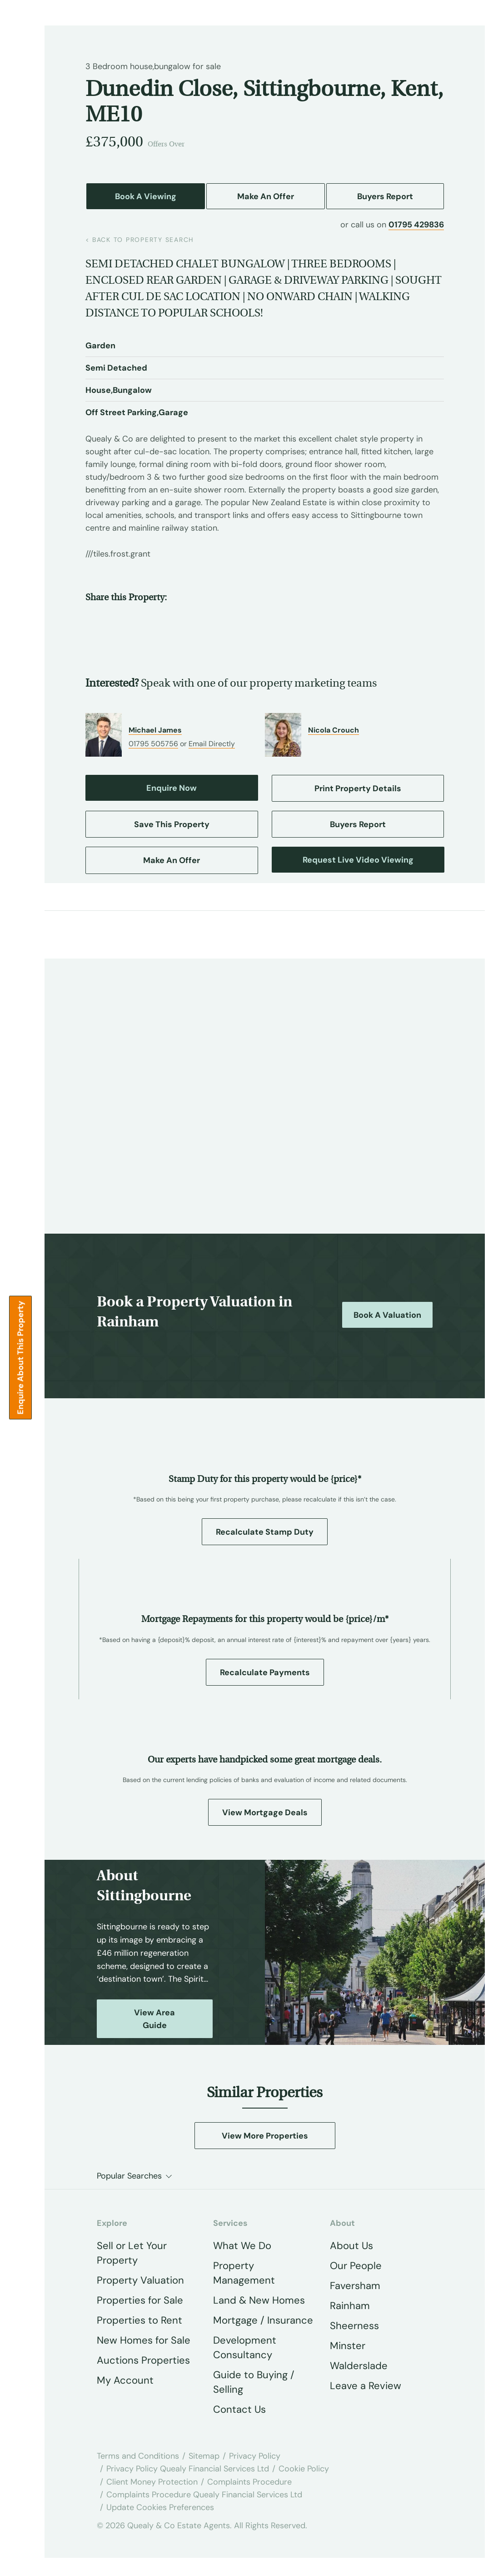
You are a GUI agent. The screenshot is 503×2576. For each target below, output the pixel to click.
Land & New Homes (259, 2300)
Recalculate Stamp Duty (265, 1532)
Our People (356, 2265)
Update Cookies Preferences (160, 2507)
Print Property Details (357, 788)
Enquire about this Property (20, 1357)
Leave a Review (365, 2385)
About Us (351, 2245)
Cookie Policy (304, 2468)
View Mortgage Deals (265, 1812)
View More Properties (265, 2135)
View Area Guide (154, 2019)
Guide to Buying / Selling (253, 2382)
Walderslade (359, 2365)
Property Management (244, 2273)
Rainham (350, 2305)
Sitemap (204, 2455)
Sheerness (354, 2325)
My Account (125, 2380)
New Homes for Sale (143, 2340)
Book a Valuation (387, 1315)
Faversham (355, 2285)
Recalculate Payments (265, 1672)
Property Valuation (140, 2280)
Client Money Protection (152, 2481)
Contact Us (239, 2409)
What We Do (242, 2245)
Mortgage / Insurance (263, 2320)
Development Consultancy (244, 2347)
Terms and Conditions (138, 2455)
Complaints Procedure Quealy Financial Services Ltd (204, 2494)
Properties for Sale (140, 2300)
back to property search (139, 240)
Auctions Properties (143, 2360)
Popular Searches (129, 2175)
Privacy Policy (254, 2455)
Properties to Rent (139, 2320)
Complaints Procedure (249, 2481)
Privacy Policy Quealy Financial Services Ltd (187, 2468)
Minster (347, 2345)
